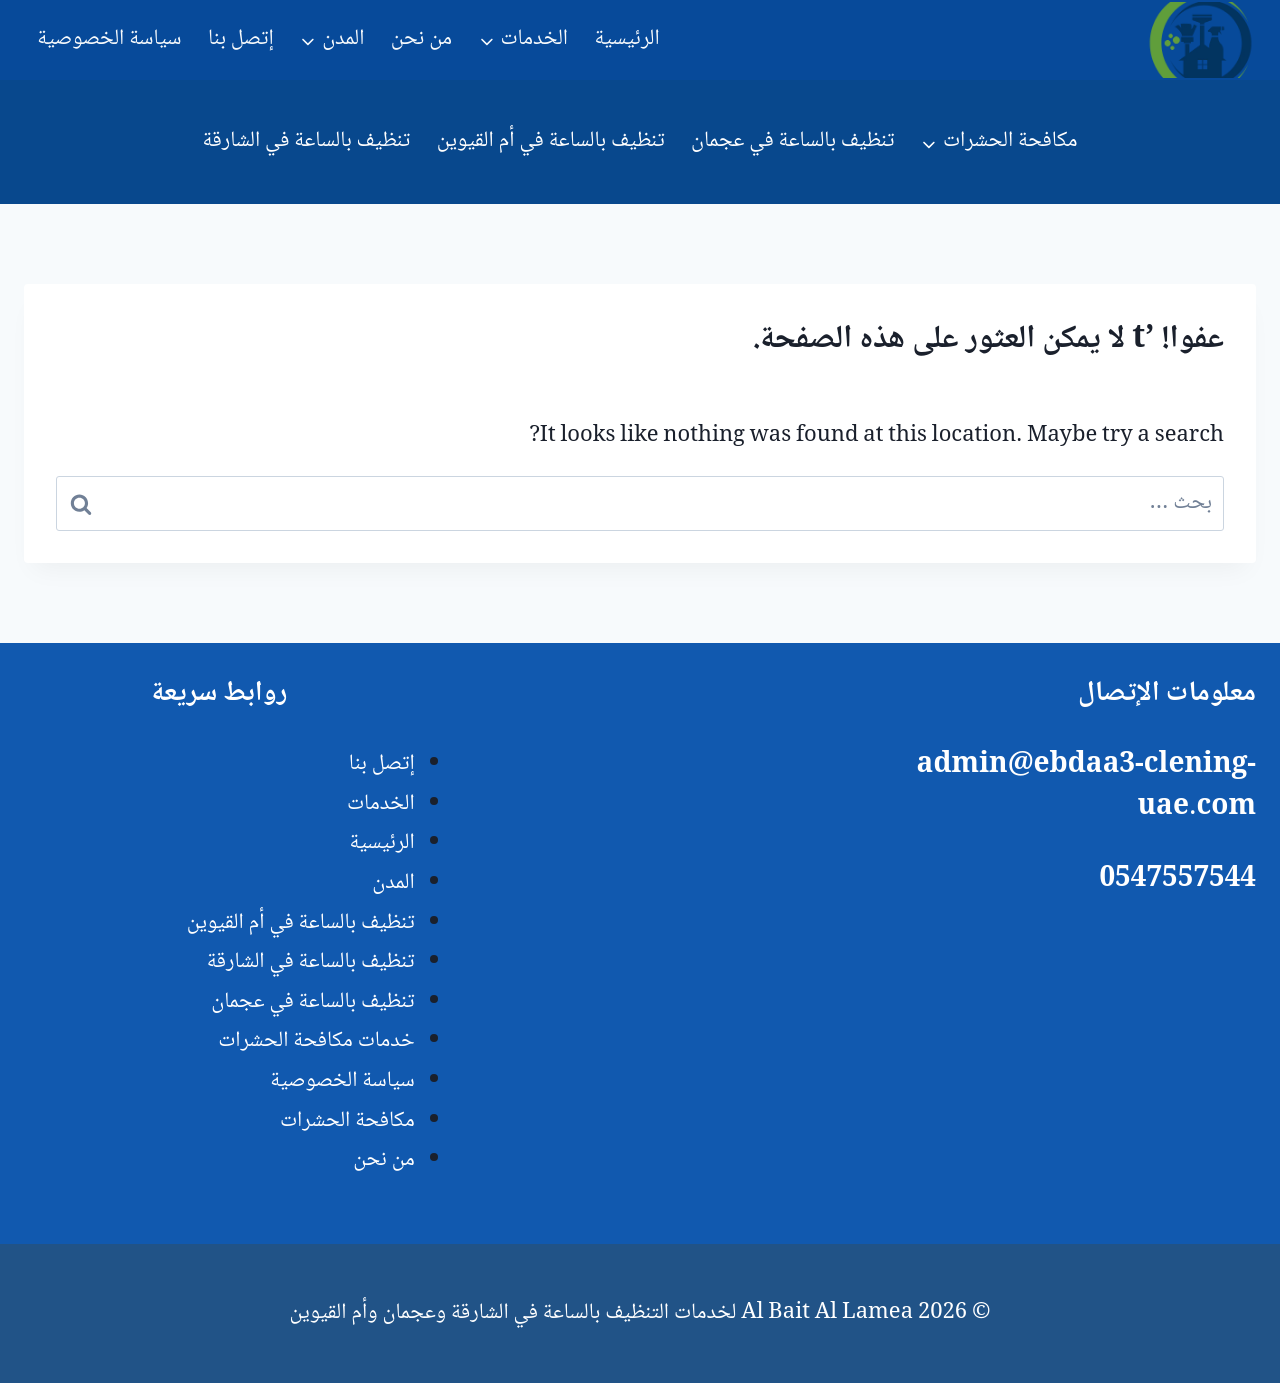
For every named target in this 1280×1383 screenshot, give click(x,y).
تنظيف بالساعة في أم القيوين (551, 141)
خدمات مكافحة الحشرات (316, 1041)
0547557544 (1177, 880)
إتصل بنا (241, 39)
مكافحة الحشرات (347, 1121)
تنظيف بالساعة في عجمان (792, 141)
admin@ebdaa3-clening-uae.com (1086, 787)
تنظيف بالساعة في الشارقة (306, 141)
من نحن (421, 39)
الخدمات (381, 804)
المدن (393, 883)
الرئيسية (626, 39)
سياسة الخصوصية (109, 39)
